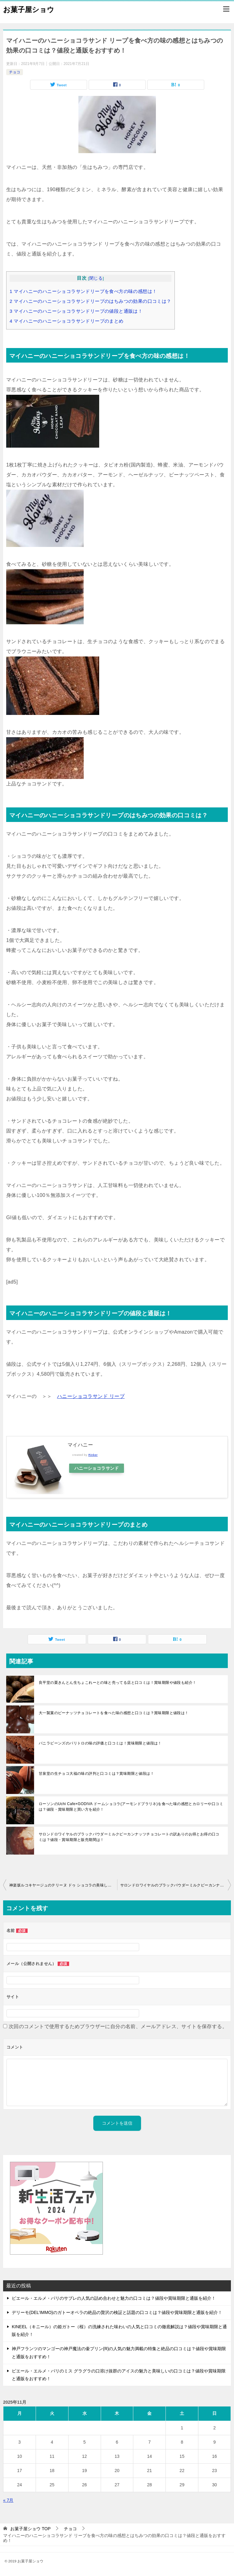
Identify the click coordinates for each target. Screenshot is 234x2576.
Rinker (93, 1454)
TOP (30, 2528)
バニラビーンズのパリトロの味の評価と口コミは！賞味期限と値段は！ (100, 1743)
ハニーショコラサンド (97, 1468)
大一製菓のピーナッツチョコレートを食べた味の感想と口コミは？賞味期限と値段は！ (114, 1713)
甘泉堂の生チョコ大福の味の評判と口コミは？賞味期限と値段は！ (96, 1773)
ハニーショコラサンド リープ (91, 1396)
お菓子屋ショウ (28, 9)
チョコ (14, 72)
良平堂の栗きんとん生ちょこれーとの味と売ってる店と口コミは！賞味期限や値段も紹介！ (117, 1682)
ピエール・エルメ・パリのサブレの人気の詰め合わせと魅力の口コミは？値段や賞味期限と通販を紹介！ (114, 2298)
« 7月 (8, 2500)
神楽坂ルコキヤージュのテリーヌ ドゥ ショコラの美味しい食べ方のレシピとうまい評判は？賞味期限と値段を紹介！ (63, 1885)
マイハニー (80, 1444)
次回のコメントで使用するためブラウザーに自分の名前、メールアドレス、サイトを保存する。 (118, 2026)
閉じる (96, 278)
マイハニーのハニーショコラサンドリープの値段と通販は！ (76, 311)
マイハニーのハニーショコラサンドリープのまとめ (67, 321)
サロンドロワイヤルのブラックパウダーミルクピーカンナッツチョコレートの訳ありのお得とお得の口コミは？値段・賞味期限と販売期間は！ (129, 1837)
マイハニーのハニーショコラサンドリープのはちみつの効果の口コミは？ (90, 301)
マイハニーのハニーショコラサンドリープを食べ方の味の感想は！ (83, 291)
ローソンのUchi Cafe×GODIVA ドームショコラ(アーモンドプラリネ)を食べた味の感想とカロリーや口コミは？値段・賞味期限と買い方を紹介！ (131, 1807)
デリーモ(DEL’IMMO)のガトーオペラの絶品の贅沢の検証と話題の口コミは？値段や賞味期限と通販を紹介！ (117, 2312)
